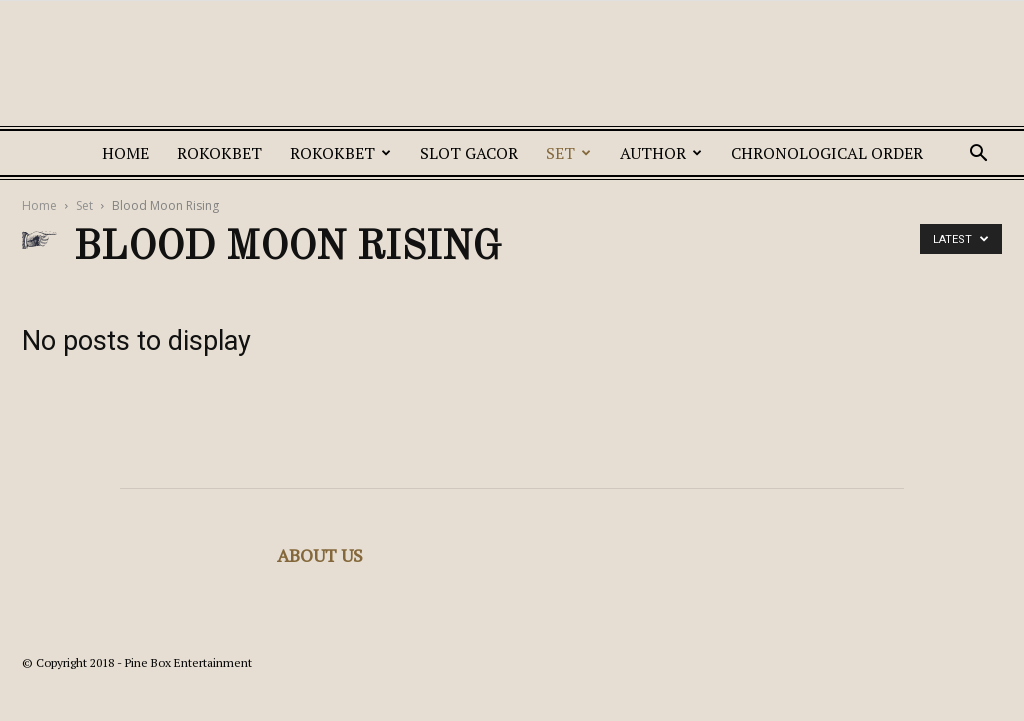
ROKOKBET (219, 153)
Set (568, 153)
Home (125, 153)
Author (661, 153)
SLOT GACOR (469, 153)
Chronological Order (827, 153)
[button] (978, 155)
